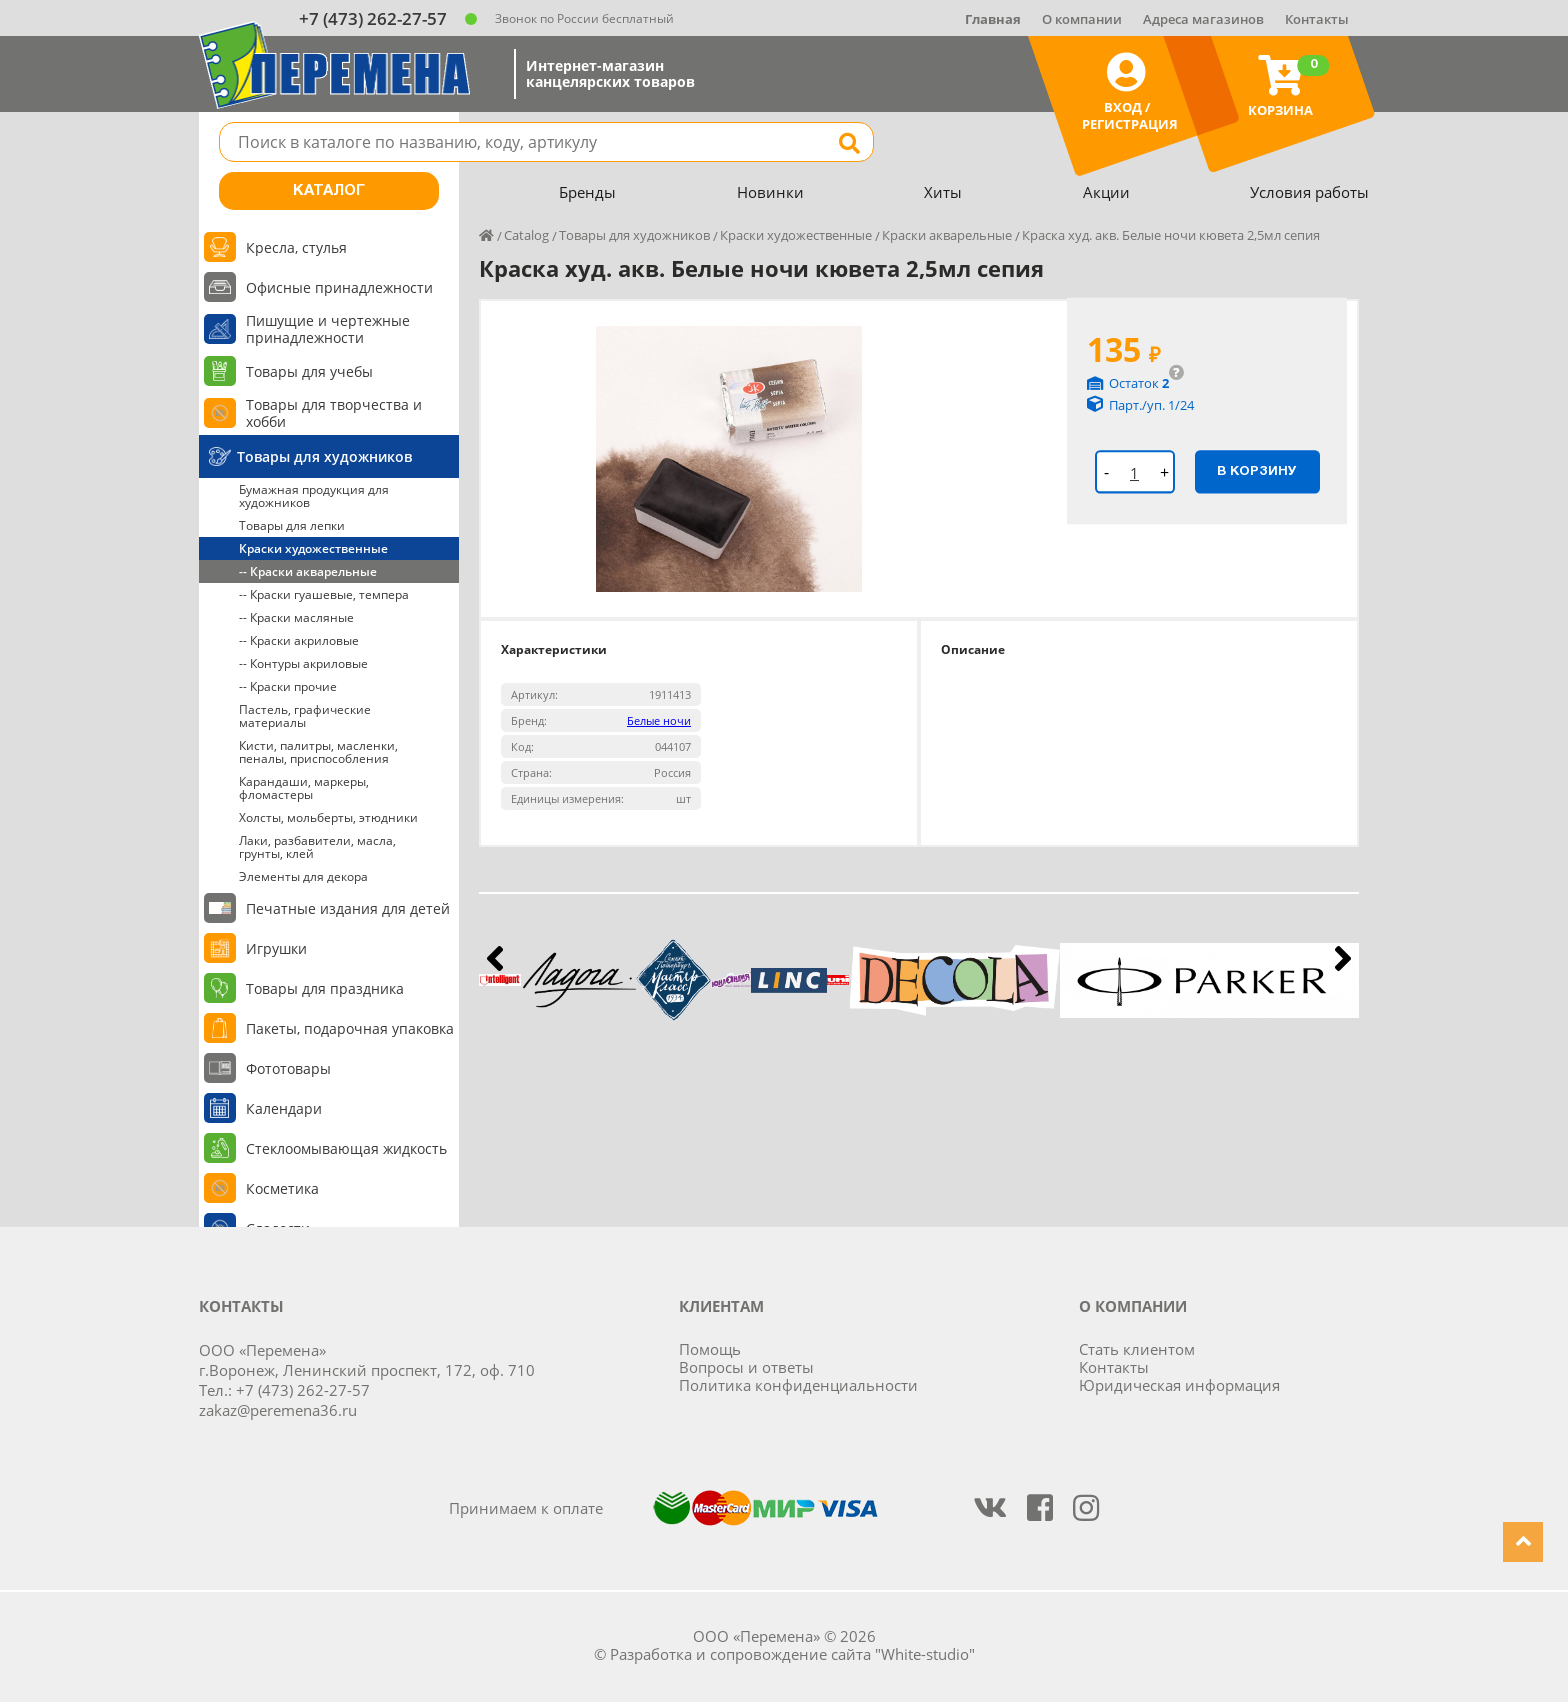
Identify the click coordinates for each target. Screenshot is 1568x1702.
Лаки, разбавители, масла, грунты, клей (317, 847)
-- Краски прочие (288, 686)
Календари (284, 1108)
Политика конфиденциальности (798, 1385)
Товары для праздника (325, 988)
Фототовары (288, 1068)
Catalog (526, 235)
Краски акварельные (947, 235)
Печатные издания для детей (348, 908)
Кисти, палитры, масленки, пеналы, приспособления (318, 752)
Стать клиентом (1137, 1349)
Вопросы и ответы (746, 1367)
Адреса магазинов (1203, 19)
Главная (993, 19)
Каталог (329, 191)
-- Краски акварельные (308, 571)
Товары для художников (324, 456)
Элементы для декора (303, 876)
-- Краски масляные (296, 617)
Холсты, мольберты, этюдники (328, 817)
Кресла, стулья (296, 247)
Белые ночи (659, 720)
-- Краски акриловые (299, 640)
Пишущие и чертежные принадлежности (328, 329)
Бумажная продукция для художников (314, 496)
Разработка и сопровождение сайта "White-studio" (792, 1654)
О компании (1082, 19)
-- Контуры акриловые (303, 663)
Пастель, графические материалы (305, 716)
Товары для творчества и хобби (334, 413)
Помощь (710, 1349)
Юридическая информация (1179, 1385)
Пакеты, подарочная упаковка (350, 1028)
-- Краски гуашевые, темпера (324, 594)
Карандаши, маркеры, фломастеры (304, 788)
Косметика (282, 1188)
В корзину (1257, 471)
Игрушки (276, 948)
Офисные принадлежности (339, 287)
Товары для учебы (309, 371)
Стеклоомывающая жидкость (346, 1148)
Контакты (1317, 19)
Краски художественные (313, 548)
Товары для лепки (292, 525)
